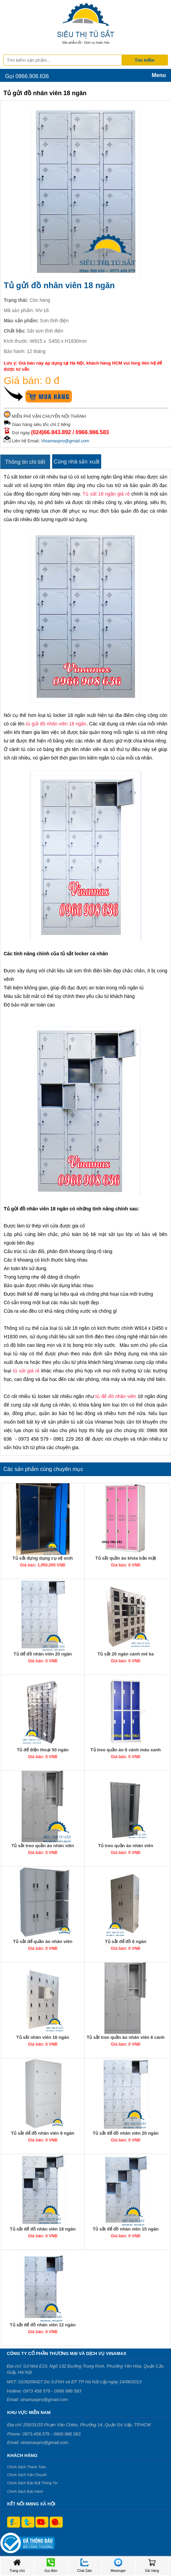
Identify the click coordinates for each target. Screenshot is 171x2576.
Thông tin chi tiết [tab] (25, 462)
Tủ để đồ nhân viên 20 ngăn (43, 1654)
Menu (159, 75)
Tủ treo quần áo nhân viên (125, 1845)
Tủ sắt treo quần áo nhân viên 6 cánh (126, 2037)
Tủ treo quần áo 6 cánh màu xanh (126, 1749)
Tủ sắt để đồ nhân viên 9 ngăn (42, 2133)
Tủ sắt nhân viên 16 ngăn (42, 2037)
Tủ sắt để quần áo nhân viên (42, 1941)
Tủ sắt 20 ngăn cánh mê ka (125, 1654)
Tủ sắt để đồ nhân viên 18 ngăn (43, 2229)
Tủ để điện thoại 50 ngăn (42, 1749)
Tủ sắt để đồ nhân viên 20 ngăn (125, 2133)
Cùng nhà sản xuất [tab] (77, 462)
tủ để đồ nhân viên (115, 1396)
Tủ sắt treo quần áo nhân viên (42, 1845)
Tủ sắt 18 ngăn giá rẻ (105, 494)
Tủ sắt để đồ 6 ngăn (125, 1941)
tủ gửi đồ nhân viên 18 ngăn (56, 723)
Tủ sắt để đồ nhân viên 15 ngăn (125, 2229)
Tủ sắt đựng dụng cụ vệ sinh (43, 1558)
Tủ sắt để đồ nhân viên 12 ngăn (43, 2324)
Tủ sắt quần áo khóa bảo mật (125, 1558)
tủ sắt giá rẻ (26, 1370)
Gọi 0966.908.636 (27, 76)
